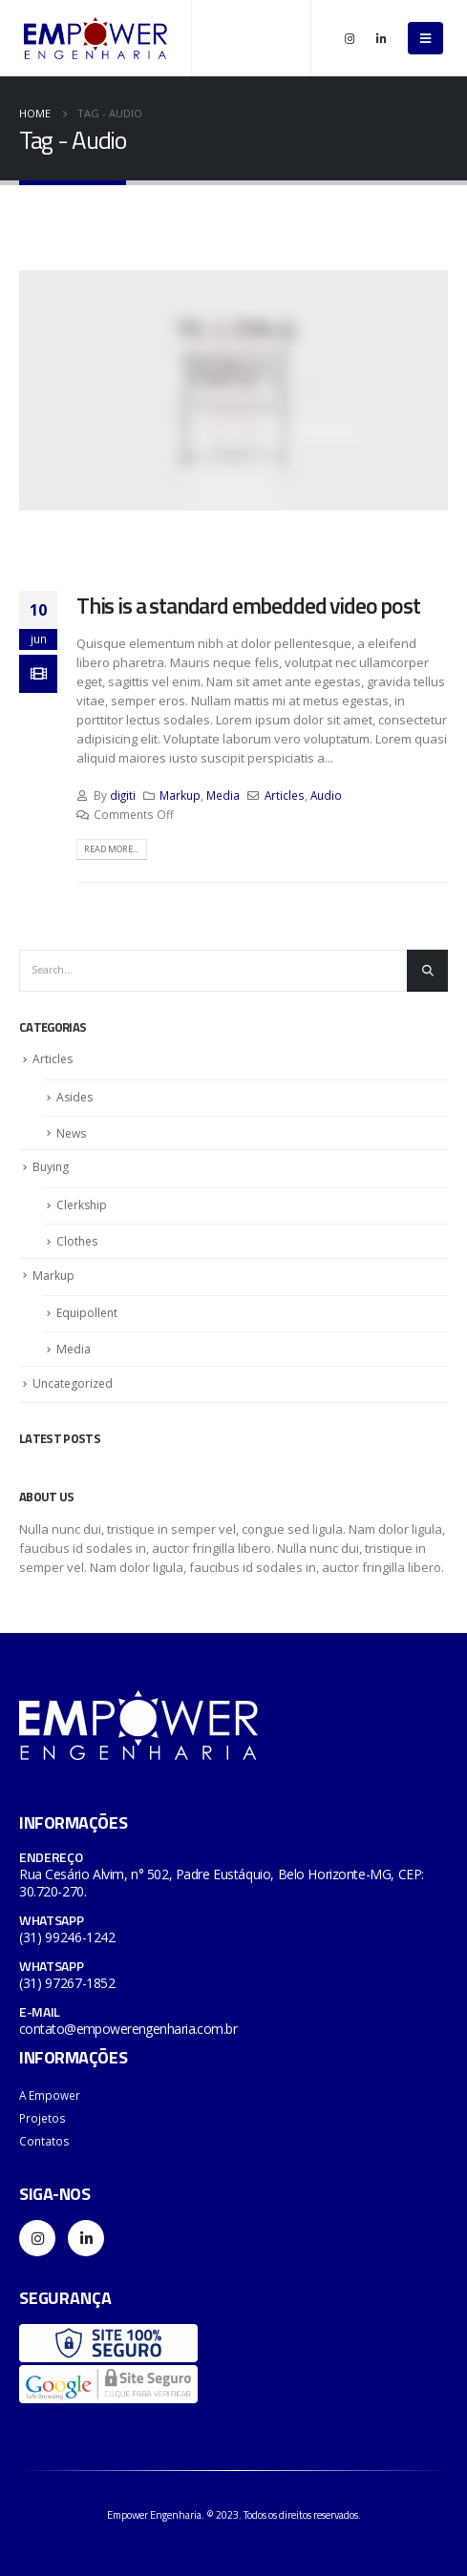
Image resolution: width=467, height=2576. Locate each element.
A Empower (49, 2095)
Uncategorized (72, 1383)
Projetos (42, 2118)
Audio (326, 795)
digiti (123, 795)
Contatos (44, 2140)
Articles (285, 795)
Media (223, 795)
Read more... (111, 849)
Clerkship (81, 1205)
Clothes (76, 1241)
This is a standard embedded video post (248, 605)
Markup (180, 795)
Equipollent (86, 1313)
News (71, 1133)
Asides (74, 1097)
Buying (50, 1167)
